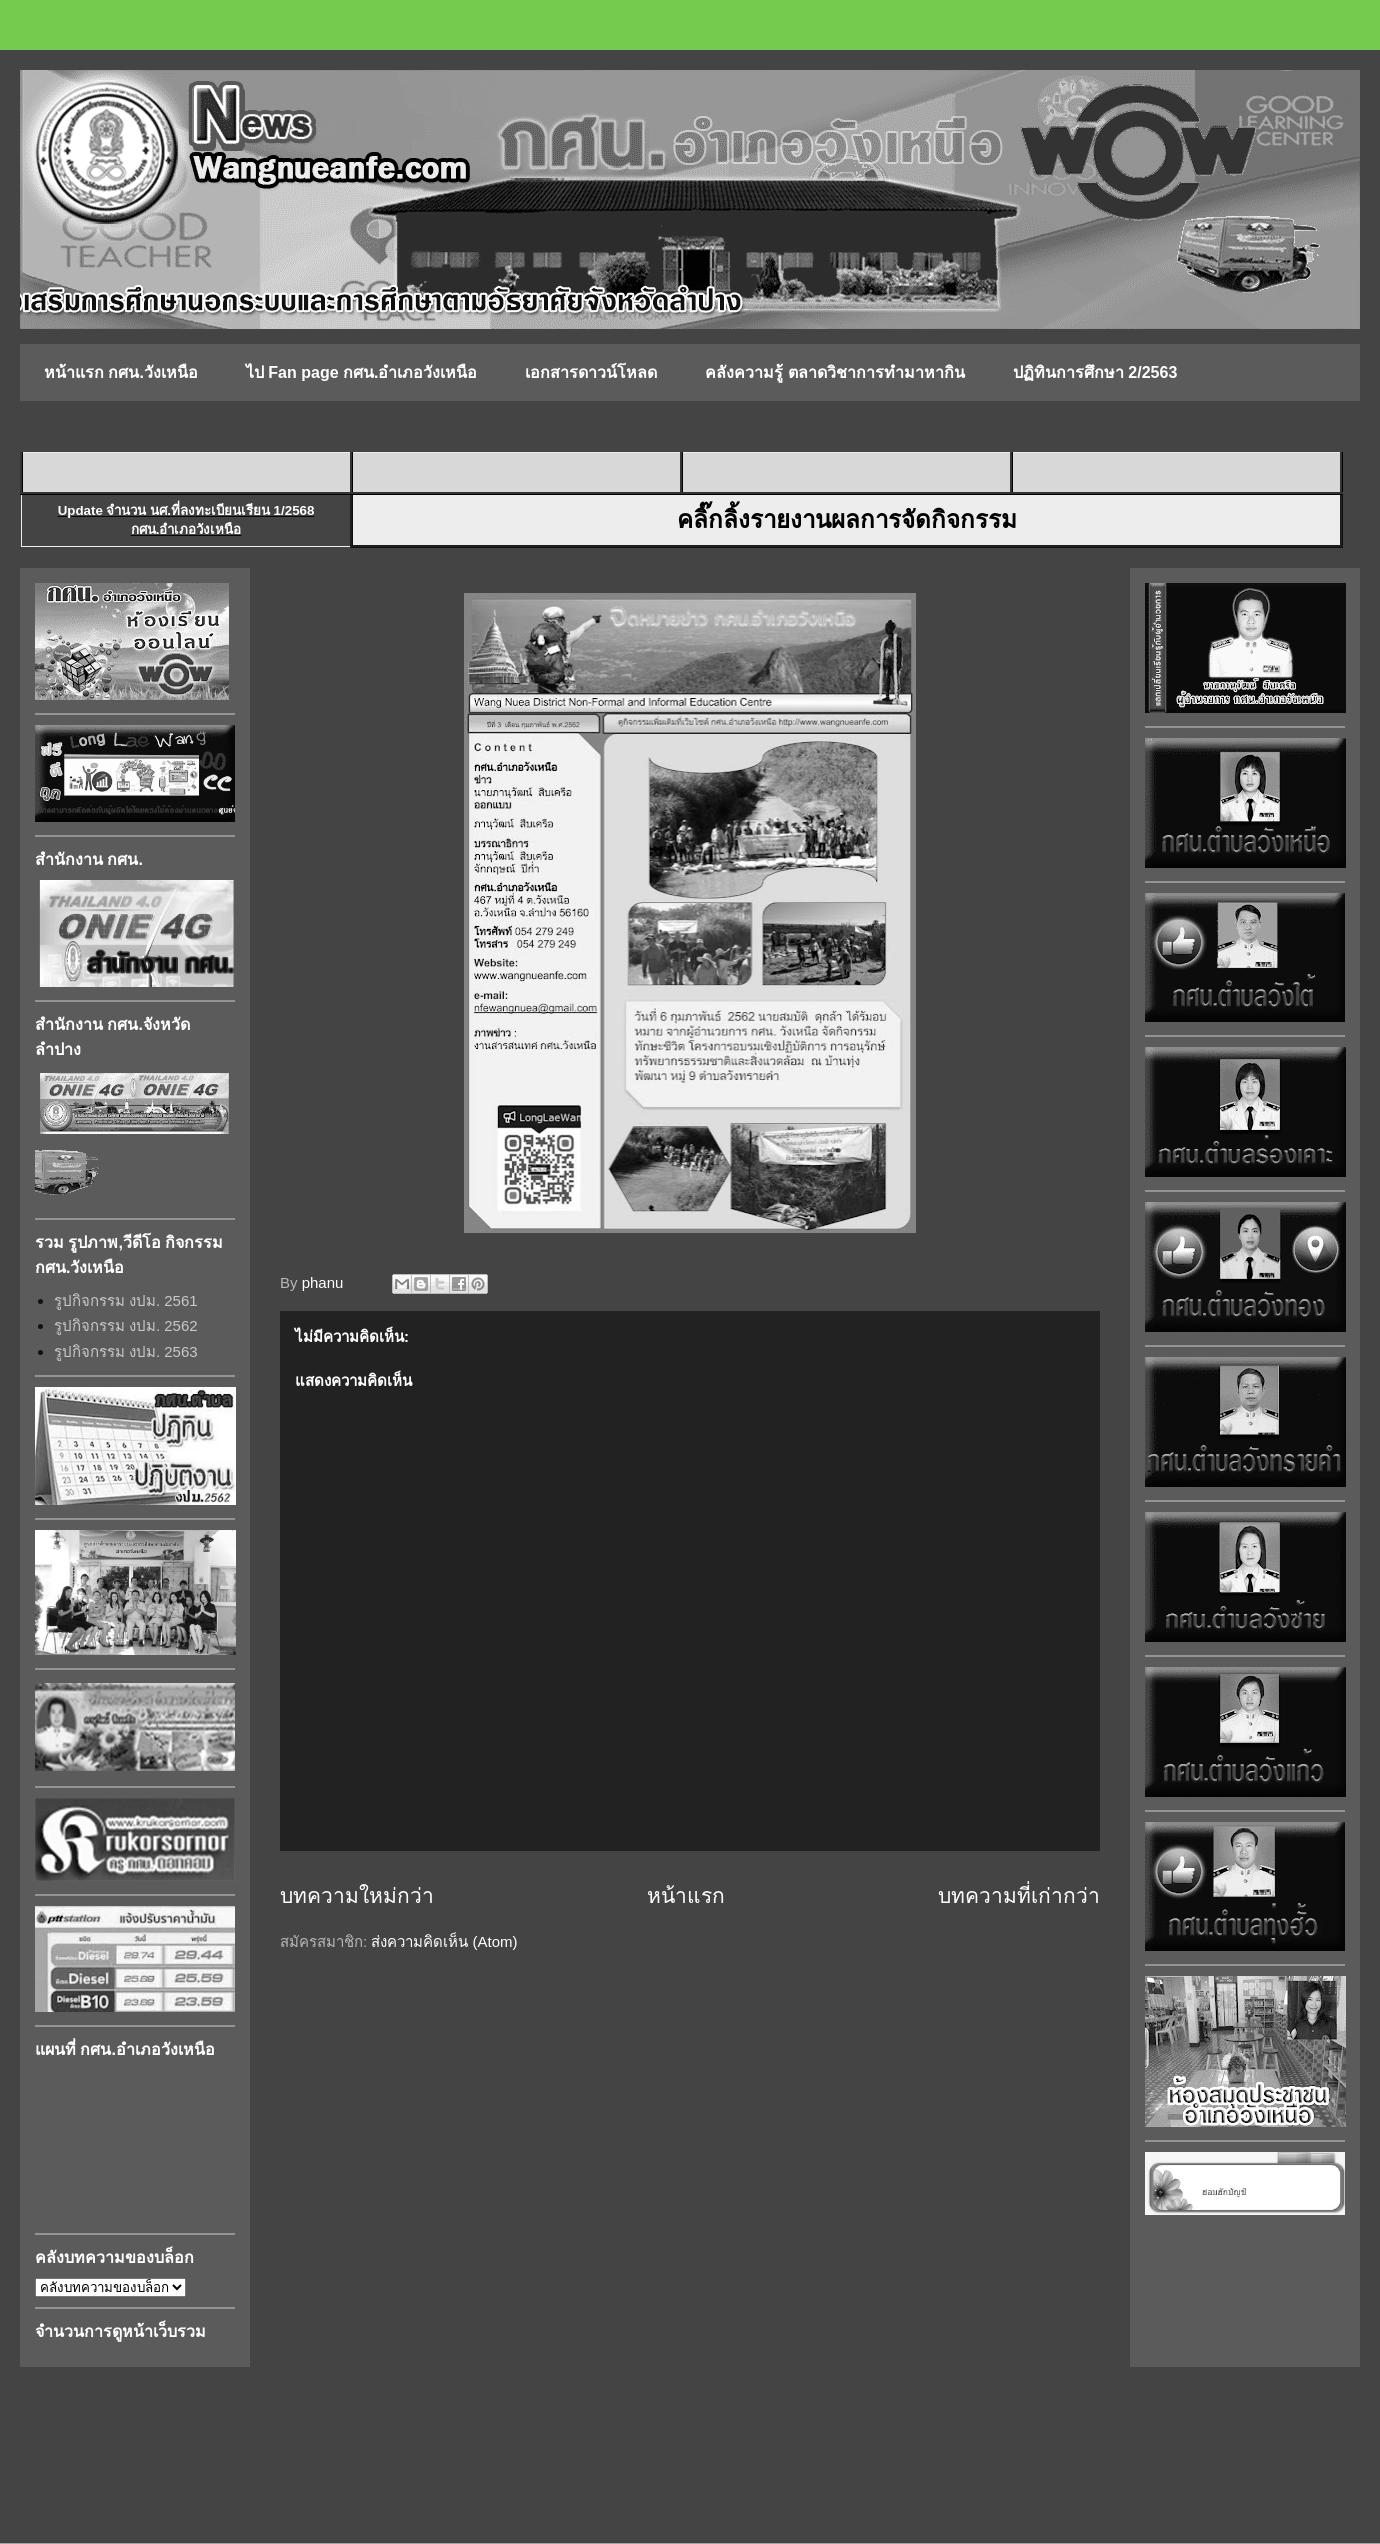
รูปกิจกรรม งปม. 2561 (126, 1300)
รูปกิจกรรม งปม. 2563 (126, 1351)
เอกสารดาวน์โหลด (591, 372)
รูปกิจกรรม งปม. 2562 (126, 1325)
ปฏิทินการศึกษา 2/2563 (1095, 372)
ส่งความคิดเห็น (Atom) (444, 1941)
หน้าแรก (686, 1895)
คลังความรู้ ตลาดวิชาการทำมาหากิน (834, 372)
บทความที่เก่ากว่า (1019, 1895)
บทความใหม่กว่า (357, 1895)
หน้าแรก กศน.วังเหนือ (121, 372)
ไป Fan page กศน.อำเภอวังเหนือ (362, 372)
